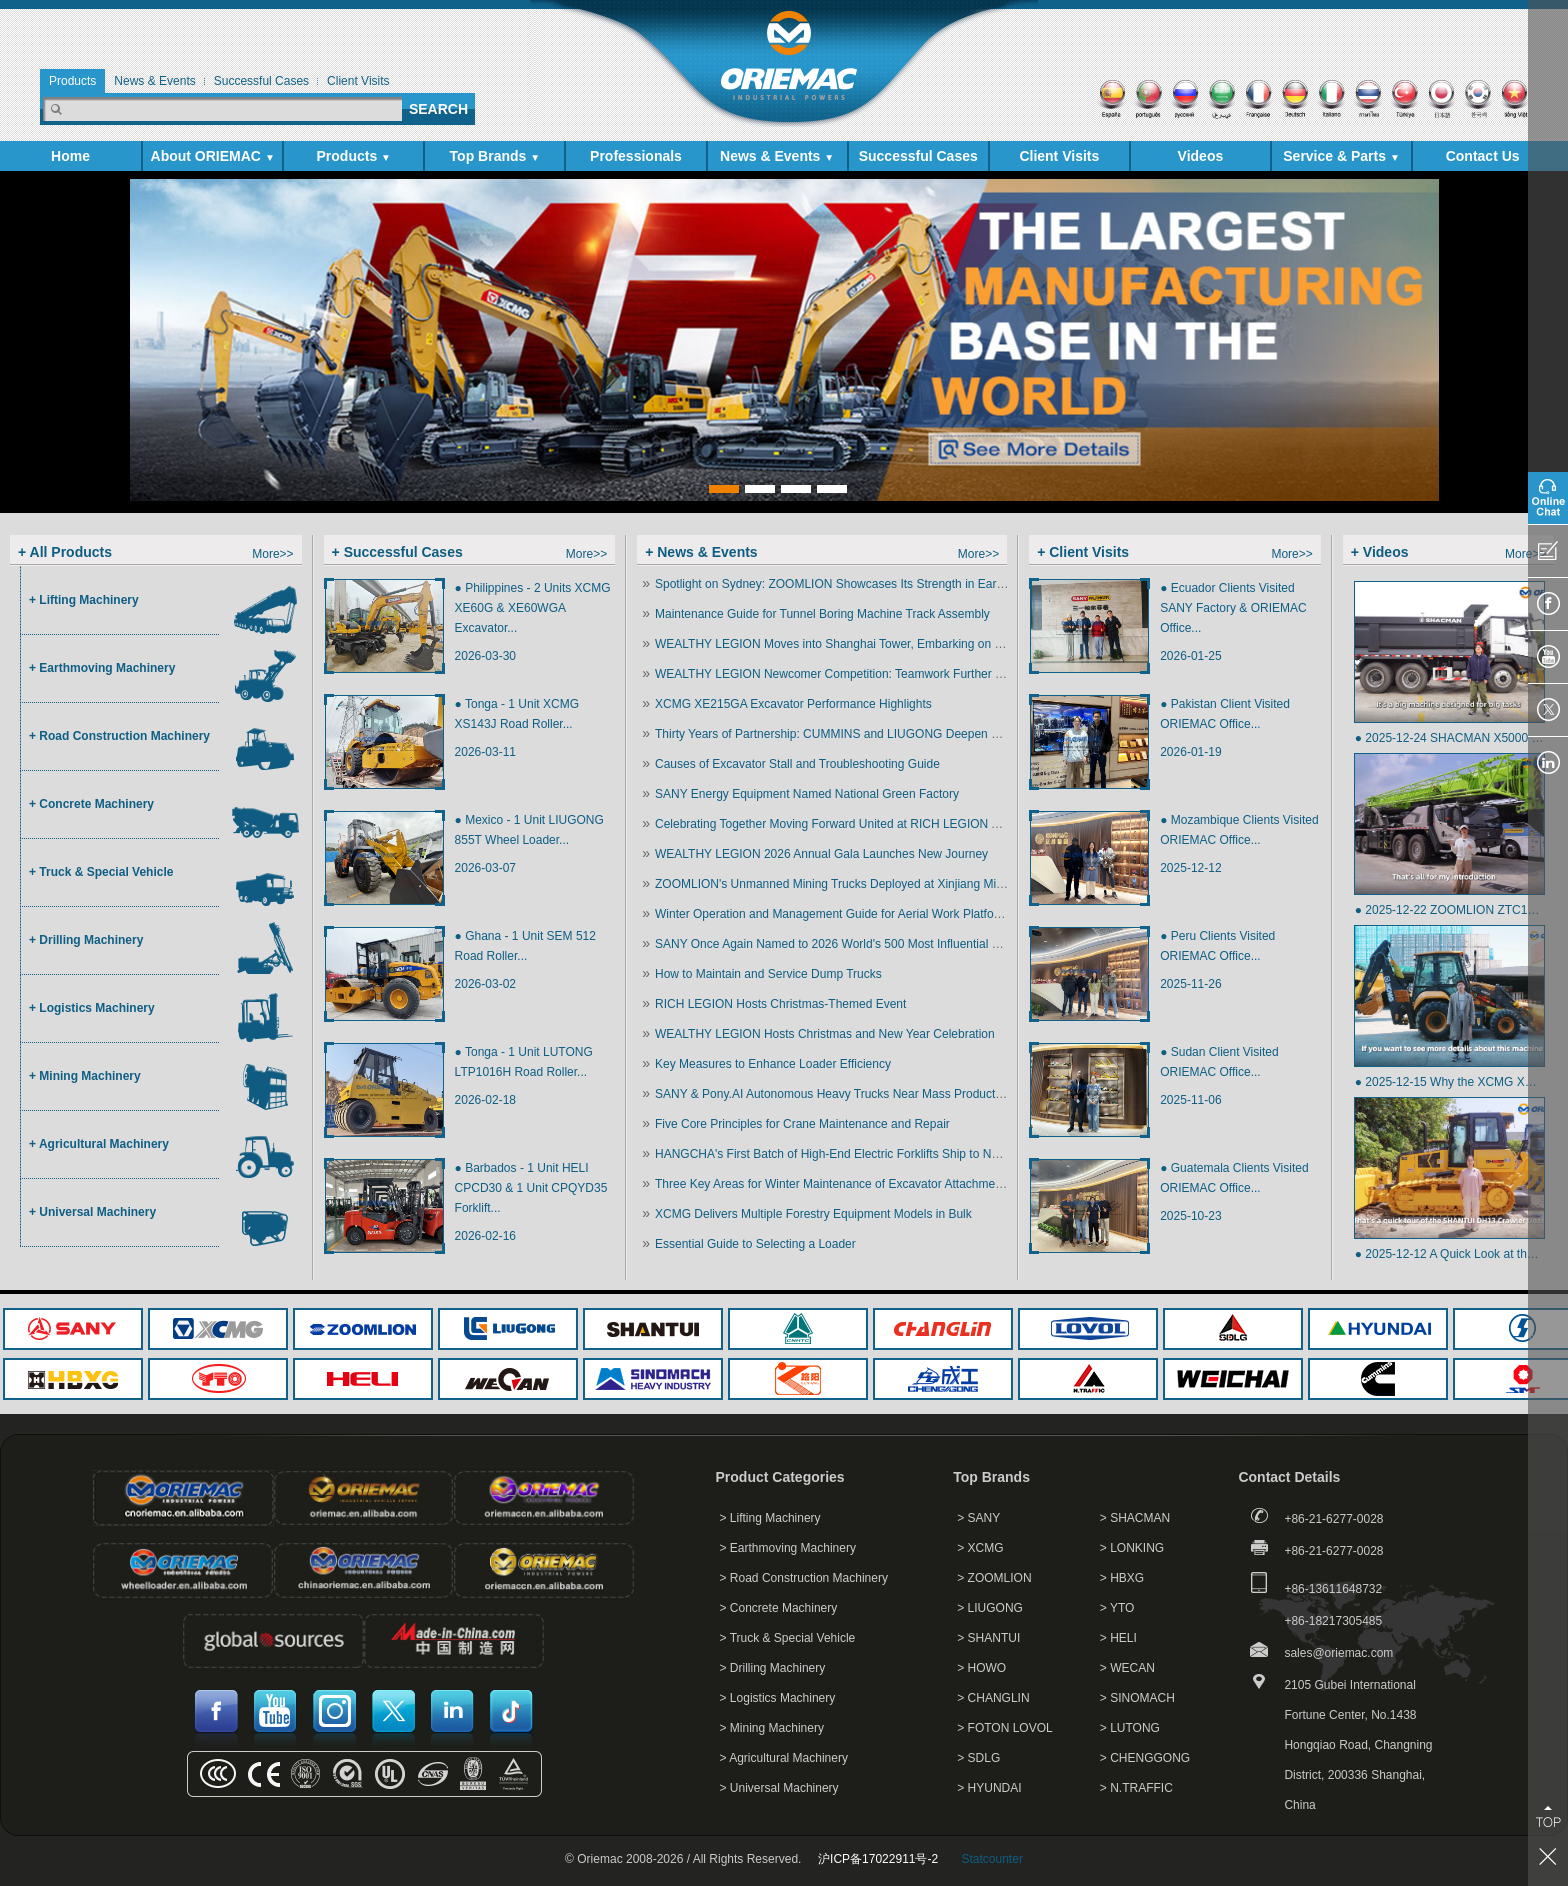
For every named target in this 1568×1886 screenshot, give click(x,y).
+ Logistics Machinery (92, 1008)
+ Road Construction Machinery (119, 736)
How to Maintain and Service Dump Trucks (768, 974)
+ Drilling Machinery (86, 940)
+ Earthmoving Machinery (102, 668)
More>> (272, 554)
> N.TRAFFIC (1136, 1788)
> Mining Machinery (772, 1728)
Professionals (636, 156)
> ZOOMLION (994, 1578)
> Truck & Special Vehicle (788, 1638)
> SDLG (978, 1758)
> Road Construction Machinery (804, 1578)
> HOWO (981, 1668)
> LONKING (1132, 1548)
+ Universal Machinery (92, 1212)
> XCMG (980, 1548)
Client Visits (1059, 156)
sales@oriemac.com (1338, 1653)
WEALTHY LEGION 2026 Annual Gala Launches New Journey (821, 854)
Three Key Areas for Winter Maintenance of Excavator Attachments (833, 1184)
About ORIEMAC (213, 156)
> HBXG (1122, 1578)
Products (354, 156)
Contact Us (1483, 156)
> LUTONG (1130, 1728)
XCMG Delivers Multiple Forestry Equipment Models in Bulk (813, 1214)
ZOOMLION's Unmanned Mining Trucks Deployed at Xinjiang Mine (832, 884)
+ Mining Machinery (85, 1076)
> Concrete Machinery (779, 1608)
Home (70, 156)
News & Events (777, 156)
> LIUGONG (990, 1608)
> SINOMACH (1137, 1698)
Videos (1201, 156)
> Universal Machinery (779, 1788)
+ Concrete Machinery (91, 804)
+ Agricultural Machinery (99, 1144)
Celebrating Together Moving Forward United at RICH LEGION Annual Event (858, 824)
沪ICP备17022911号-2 (878, 1859)
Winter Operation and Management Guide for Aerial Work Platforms (834, 914)
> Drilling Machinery (773, 1668)
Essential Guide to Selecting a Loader (755, 1244)
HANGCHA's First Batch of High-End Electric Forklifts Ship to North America (857, 1154)
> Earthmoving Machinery (788, 1548)
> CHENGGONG (1145, 1758)
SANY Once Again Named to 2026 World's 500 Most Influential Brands (842, 944)
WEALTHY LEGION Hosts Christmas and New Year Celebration (825, 1034)
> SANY (978, 1518)
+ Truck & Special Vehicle (101, 872)
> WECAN (1127, 1668)
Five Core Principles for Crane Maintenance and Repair (802, 1124)
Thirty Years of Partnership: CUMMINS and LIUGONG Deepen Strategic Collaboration (884, 734)
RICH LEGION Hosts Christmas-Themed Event (780, 1004)
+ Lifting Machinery (84, 600)
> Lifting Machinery (770, 1518)
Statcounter (992, 1859)
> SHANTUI (988, 1638)
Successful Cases (918, 156)
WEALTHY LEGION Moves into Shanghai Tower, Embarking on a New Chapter (865, 644)
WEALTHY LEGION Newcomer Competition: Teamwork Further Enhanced (852, 674)
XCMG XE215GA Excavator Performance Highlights (793, 704)
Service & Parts (1341, 156)
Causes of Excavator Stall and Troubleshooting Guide (797, 764)
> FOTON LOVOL (1004, 1728)
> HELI (1118, 1638)
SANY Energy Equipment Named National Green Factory (807, 794)
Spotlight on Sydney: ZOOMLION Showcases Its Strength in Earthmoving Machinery (879, 584)
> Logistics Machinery (778, 1698)
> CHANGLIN (993, 1698)
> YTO (1117, 1608)
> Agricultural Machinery (784, 1758)
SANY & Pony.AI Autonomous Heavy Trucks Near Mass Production (833, 1094)
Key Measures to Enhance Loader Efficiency (773, 1064)
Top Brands (495, 156)
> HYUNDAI (989, 1788)
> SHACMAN (1135, 1518)
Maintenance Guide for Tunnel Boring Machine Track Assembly (822, 614)
